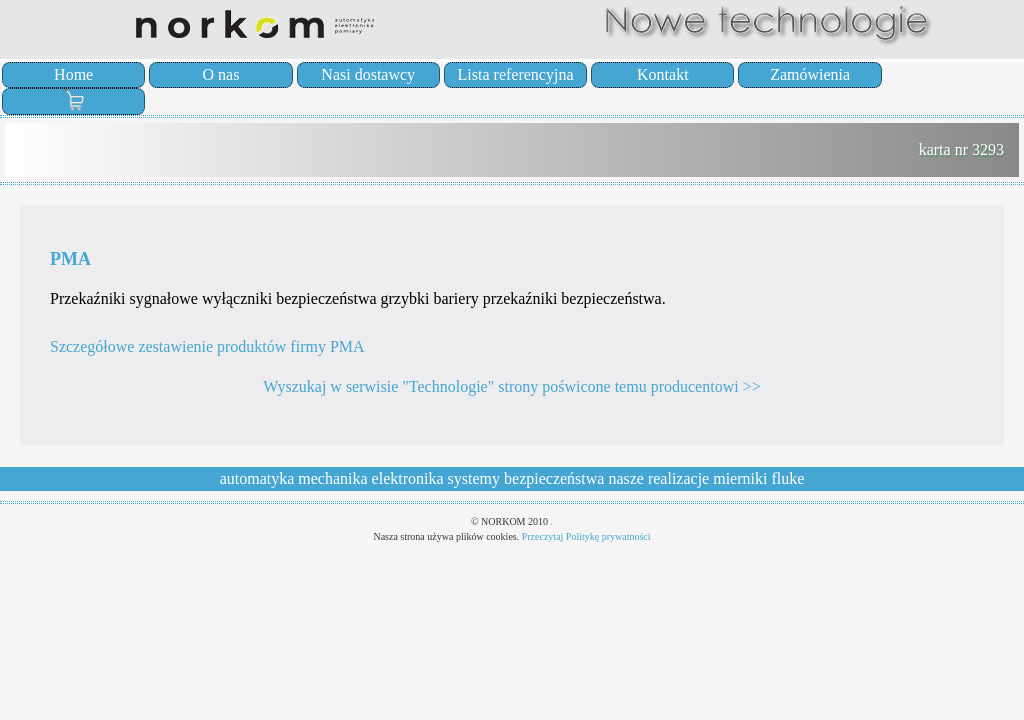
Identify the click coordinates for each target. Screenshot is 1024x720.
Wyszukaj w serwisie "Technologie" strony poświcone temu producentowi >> (511, 386)
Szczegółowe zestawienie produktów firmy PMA (207, 346)
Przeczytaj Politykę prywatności (586, 536)
